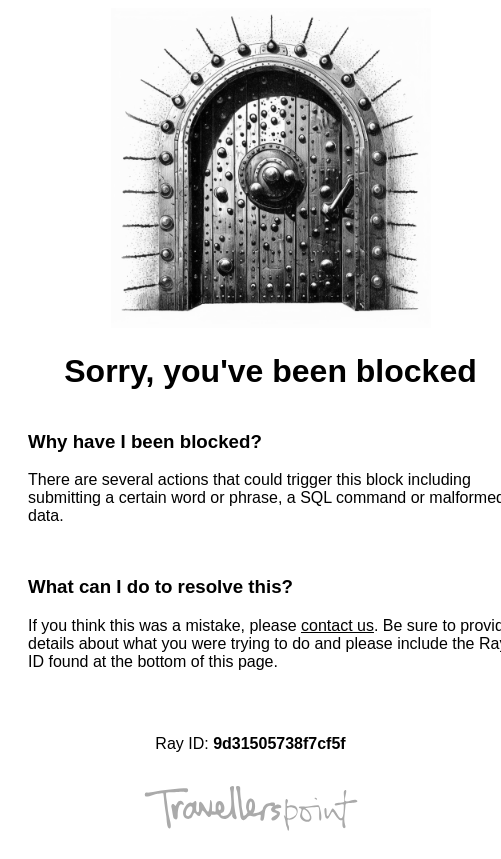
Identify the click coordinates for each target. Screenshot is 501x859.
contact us (337, 625)
